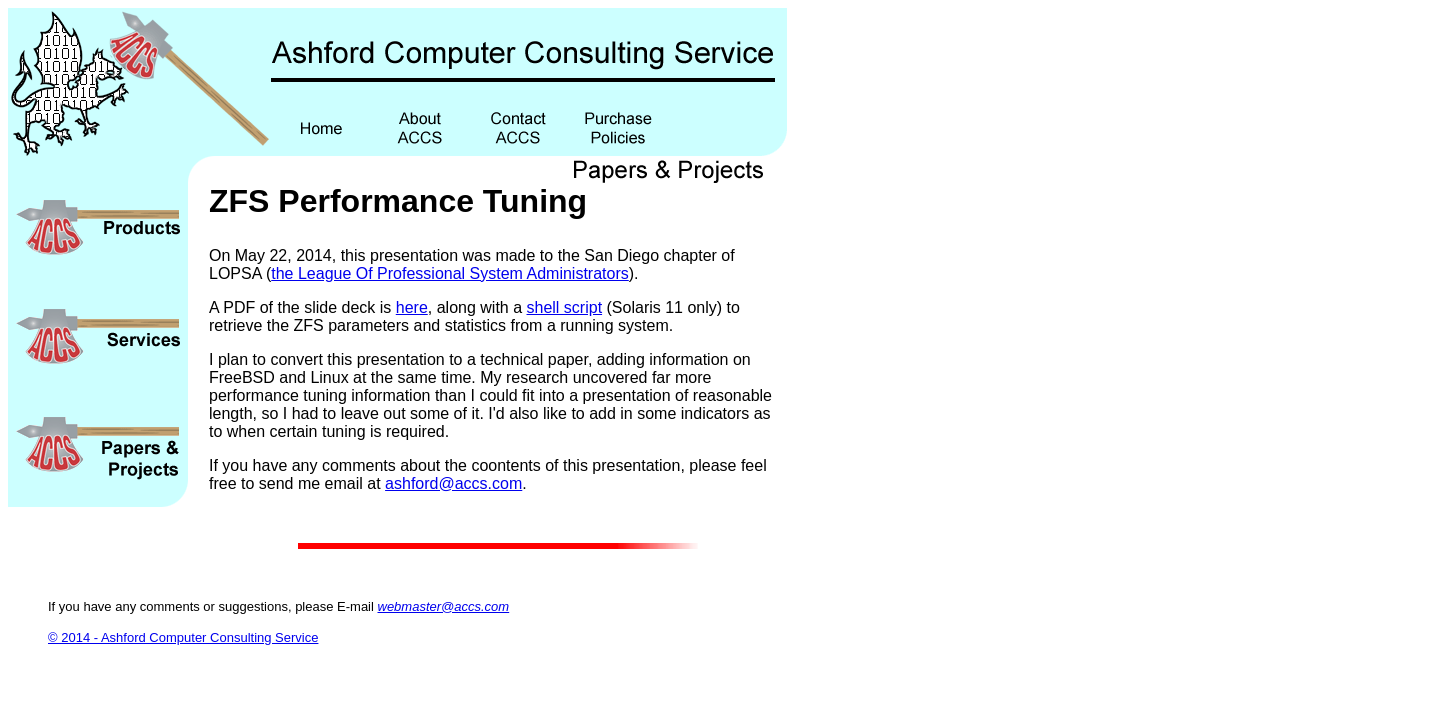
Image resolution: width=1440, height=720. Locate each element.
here (412, 307)
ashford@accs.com (453, 483)
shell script (565, 307)
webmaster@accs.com (444, 606)
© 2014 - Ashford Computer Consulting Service (183, 637)
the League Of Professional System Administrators (450, 273)
